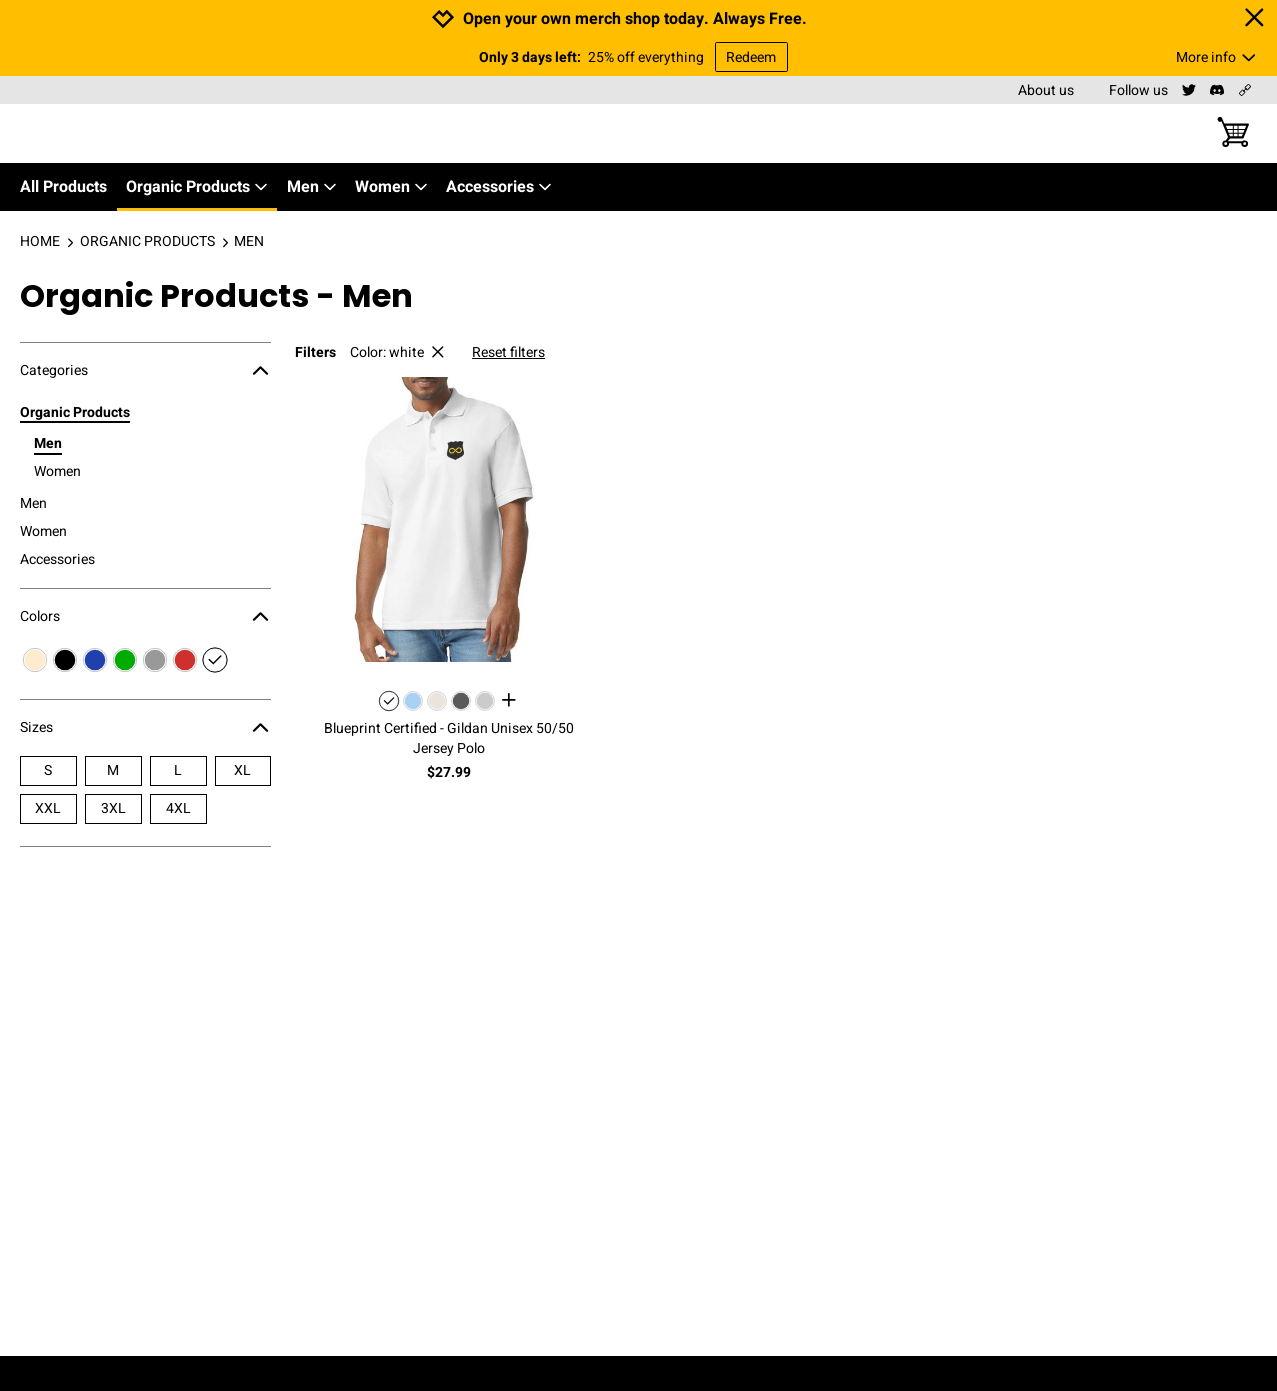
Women (392, 187)
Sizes (145, 728)
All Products (63, 187)
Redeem (751, 57)
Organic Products (197, 187)
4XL (178, 808)
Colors (145, 617)
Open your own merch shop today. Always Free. (635, 19)
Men (312, 187)
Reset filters (508, 352)
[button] (448, 519)
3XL (113, 808)
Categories (145, 371)
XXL (48, 808)
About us (1046, 90)
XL (242, 770)
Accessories (499, 187)
